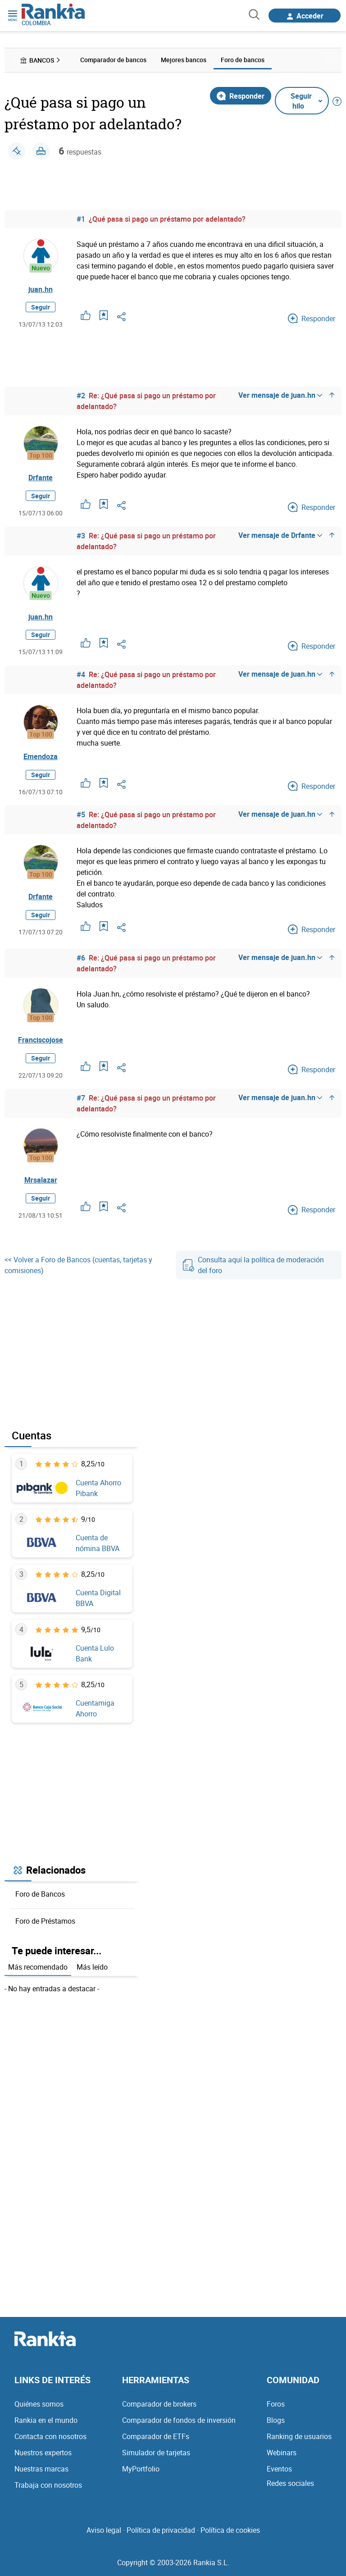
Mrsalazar (40, 1180)
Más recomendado (38, 1968)
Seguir (40, 307)
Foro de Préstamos (45, 1921)
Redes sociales (290, 2484)
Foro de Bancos (40, 1894)
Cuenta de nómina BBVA (97, 1543)
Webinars (281, 2453)
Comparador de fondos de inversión (179, 2421)
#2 (81, 395)
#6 (81, 959)
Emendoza (40, 757)
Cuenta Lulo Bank (95, 1653)
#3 (81, 536)
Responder (240, 95)
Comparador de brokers (159, 2404)
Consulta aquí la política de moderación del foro (253, 1266)
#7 (81, 1099)
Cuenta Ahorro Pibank (98, 1488)
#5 (81, 815)
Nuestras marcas (41, 2469)
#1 (81, 218)
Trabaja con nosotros (48, 2485)
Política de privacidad (161, 2530)
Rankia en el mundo (45, 2421)
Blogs (276, 2421)
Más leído (92, 1968)
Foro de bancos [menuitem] (242, 59)
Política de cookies (230, 2530)
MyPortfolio (140, 2469)
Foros (276, 2404)
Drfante (40, 477)
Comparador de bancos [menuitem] (113, 59)
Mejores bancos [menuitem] (183, 59)
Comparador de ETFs (155, 2437)
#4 (81, 675)
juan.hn (40, 289)
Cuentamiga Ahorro (95, 1709)
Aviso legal (103, 2530)
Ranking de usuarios (299, 2437)
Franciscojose (40, 1040)
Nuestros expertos (43, 2453)
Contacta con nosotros (50, 2437)
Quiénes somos (39, 2404)
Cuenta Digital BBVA (98, 1598)
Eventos (279, 2469)
